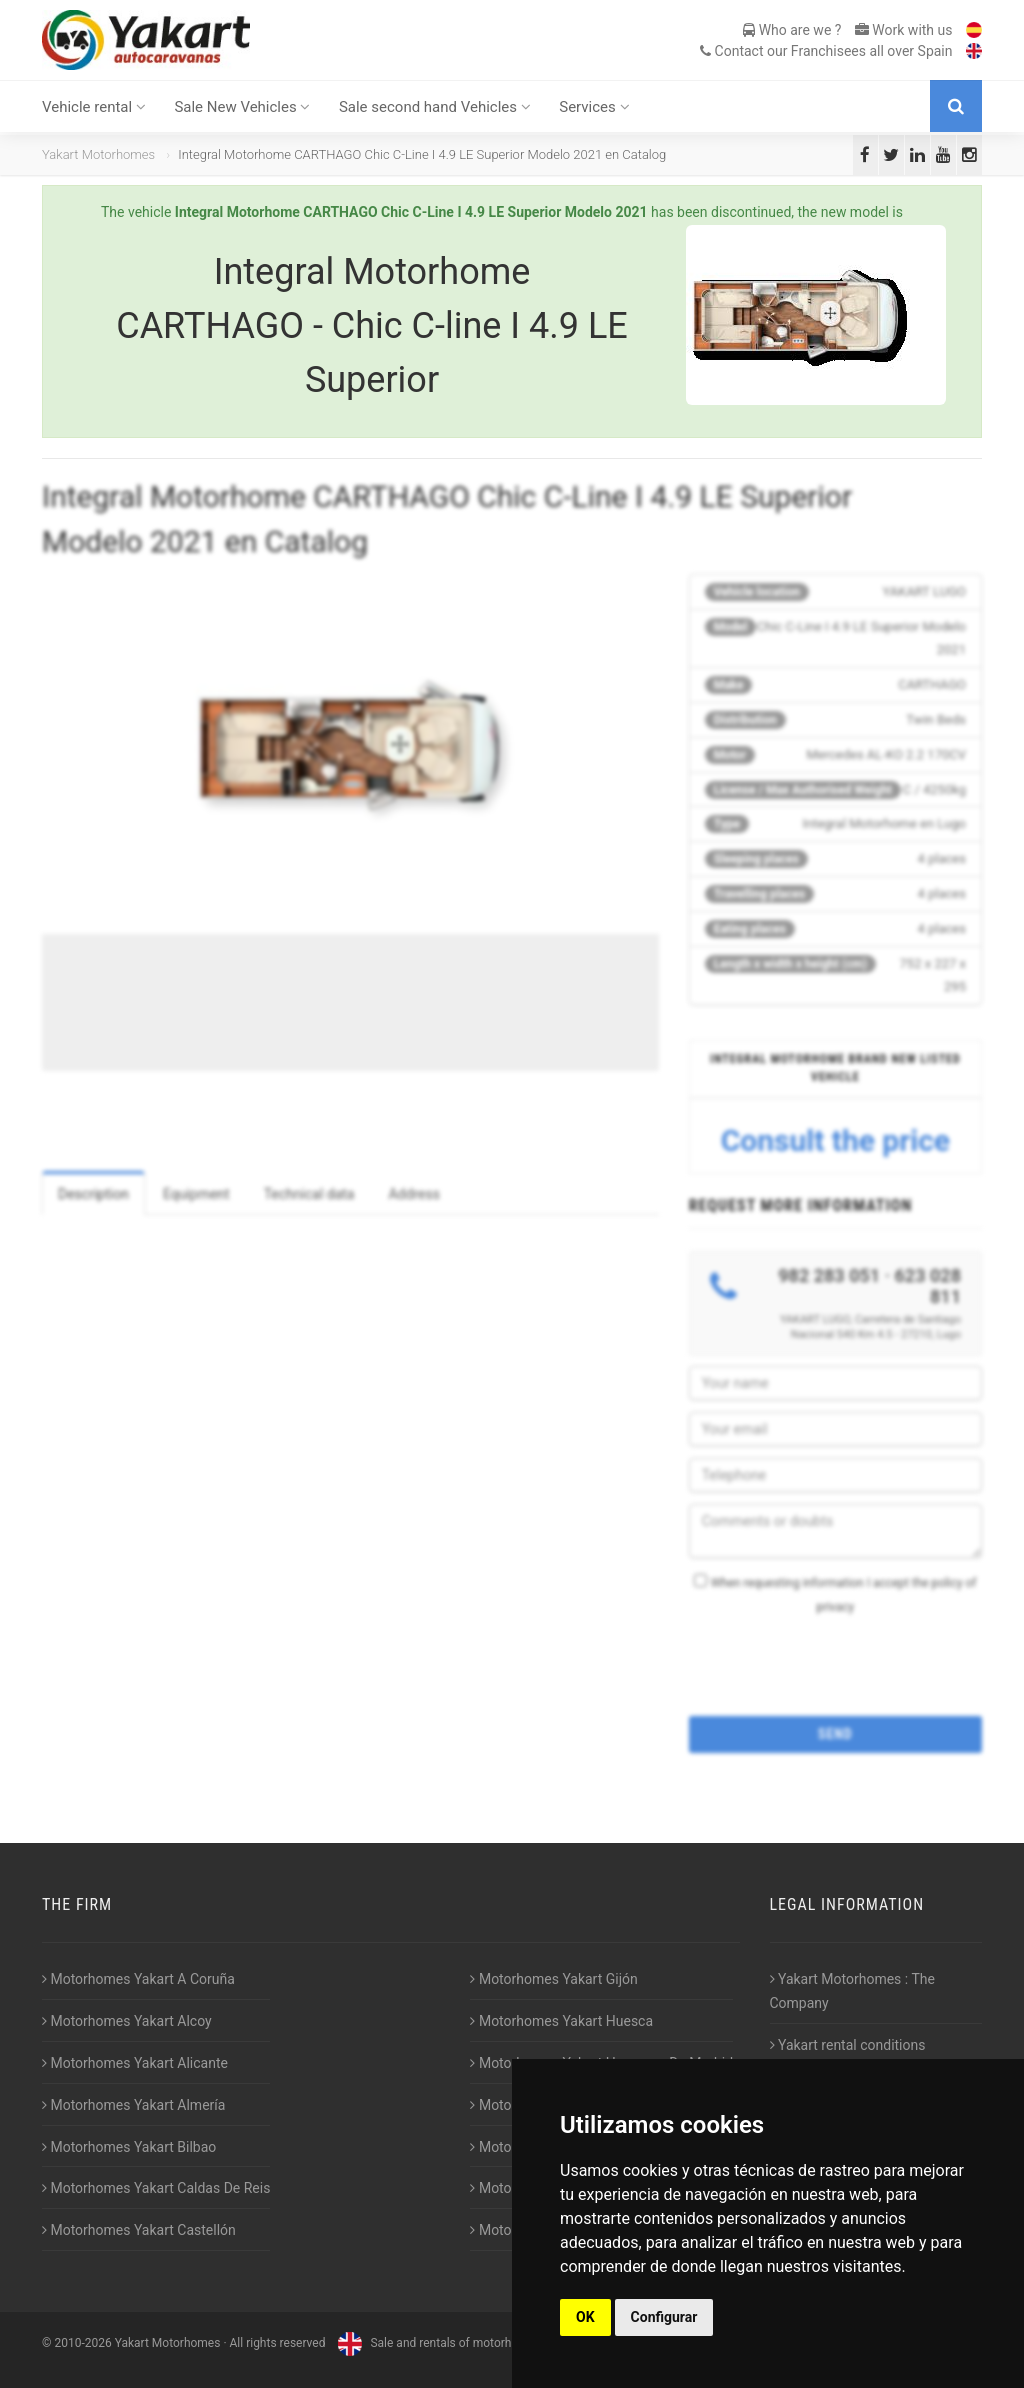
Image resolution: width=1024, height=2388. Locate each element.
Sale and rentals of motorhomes (437, 2343)
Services (594, 107)
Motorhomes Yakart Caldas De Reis (156, 2188)
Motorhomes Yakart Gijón (553, 1979)
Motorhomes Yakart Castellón (139, 2230)
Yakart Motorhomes (98, 154)
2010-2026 (82, 2343)
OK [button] (585, 2317)
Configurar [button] (664, 2317)
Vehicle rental (94, 107)
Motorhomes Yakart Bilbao (129, 2147)
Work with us (904, 30)
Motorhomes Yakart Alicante (135, 2063)
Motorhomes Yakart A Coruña (138, 1979)
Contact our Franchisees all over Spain (826, 51)
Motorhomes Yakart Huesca (561, 2021)
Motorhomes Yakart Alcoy (127, 2021)
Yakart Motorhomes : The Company (852, 1991)
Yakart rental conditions (848, 2045)
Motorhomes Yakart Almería (133, 2105)
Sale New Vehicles (242, 107)
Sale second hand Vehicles (435, 107)
